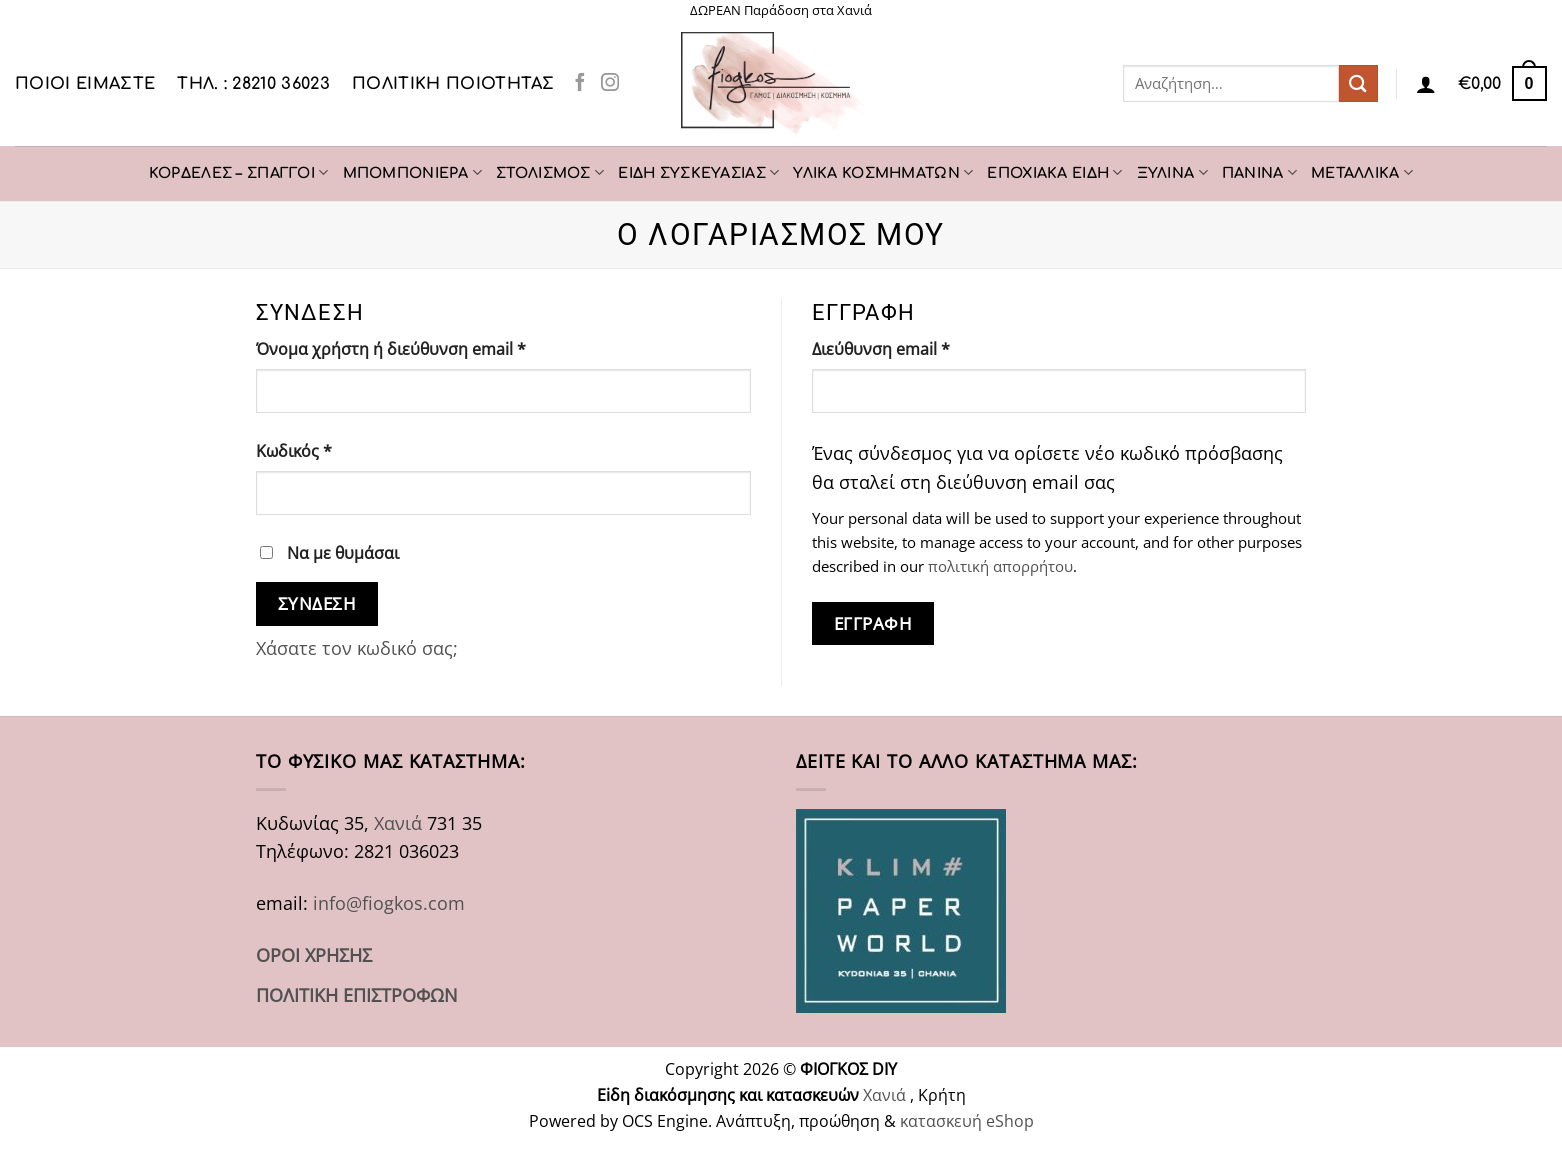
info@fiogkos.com (389, 903)
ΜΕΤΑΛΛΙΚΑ (1362, 172)
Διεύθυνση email (920, 348)
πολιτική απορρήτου (1000, 566)
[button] (1502, 83)
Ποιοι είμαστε (85, 84)
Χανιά (398, 823)
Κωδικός (333, 450)
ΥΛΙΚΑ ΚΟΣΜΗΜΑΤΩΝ (883, 172)
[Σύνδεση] (1426, 84)
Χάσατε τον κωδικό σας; (357, 648)
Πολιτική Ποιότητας (453, 84)
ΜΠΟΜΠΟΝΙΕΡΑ (413, 172)
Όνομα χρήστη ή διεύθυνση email (430, 348)
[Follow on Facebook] (580, 83)
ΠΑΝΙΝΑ (1259, 172)
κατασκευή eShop (967, 1121)
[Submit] (1358, 83)
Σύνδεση (317, 603)
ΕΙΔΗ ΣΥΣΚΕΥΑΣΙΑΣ (698, 172)
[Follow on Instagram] (610, 83)
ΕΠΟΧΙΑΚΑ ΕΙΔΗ (1054, 172)
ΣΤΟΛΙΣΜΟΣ (550, 172)
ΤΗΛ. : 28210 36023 (253, 84)
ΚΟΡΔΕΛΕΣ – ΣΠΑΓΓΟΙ (239, 172)
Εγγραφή (873, 623)
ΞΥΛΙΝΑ (1172, 172)
